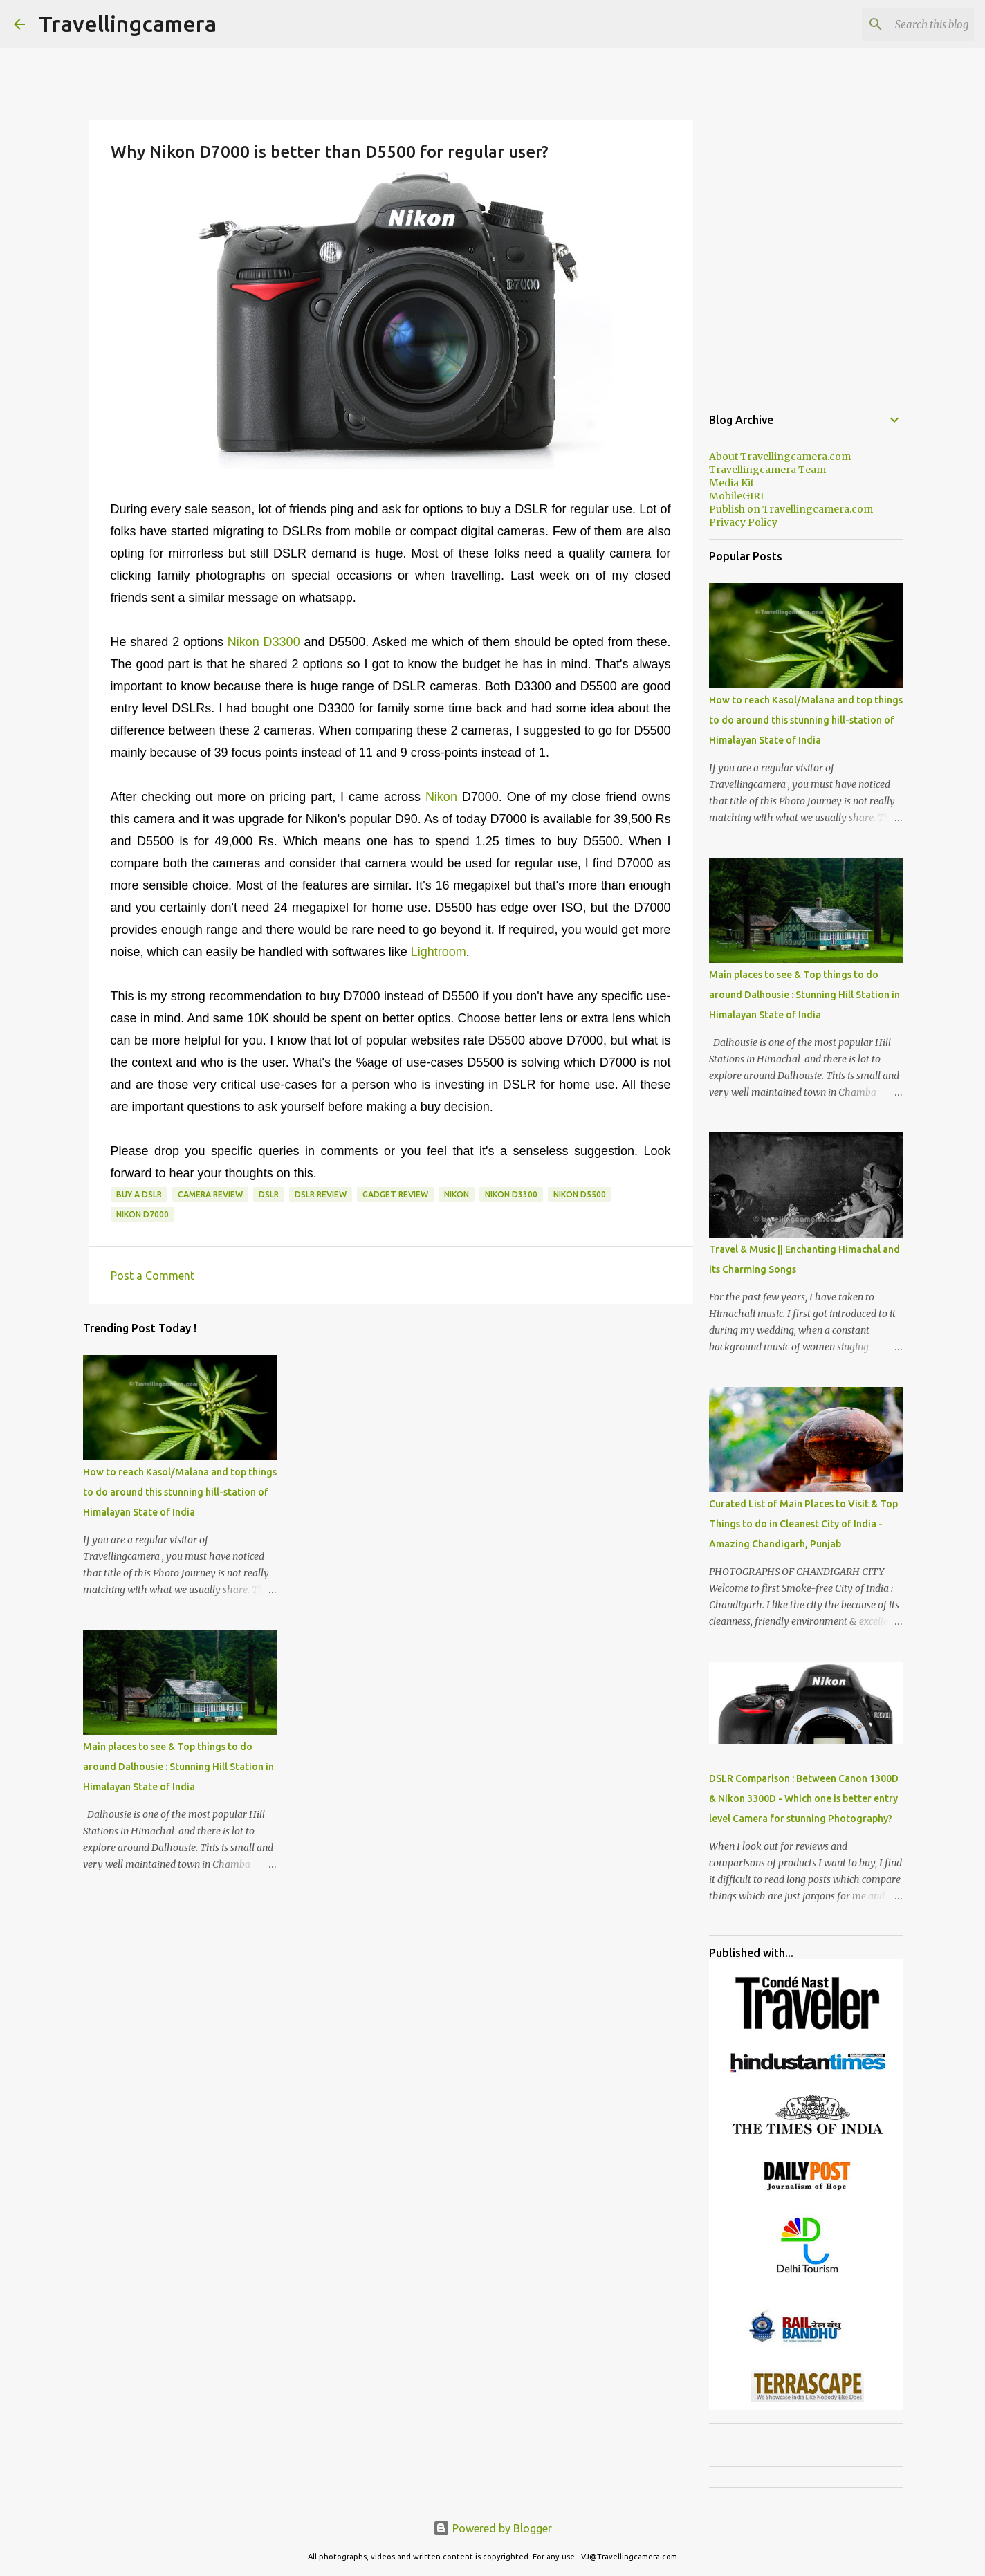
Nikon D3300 (264, 642)
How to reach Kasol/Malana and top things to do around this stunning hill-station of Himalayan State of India (180, 1492)
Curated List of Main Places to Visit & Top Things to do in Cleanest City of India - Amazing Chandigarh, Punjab (803, 1523)
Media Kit (731, 483)
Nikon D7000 (142, 1214)
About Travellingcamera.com (780, 456)
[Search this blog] (901, 24)
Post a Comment (152, 1275)
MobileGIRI (736, 496)
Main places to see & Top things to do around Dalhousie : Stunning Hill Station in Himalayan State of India (178, 1766)
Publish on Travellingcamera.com (791, 509)
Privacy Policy (743, 522)
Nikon (443, 797)
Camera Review (210, 1194)
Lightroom (438, 952)
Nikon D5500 (579, 1194)
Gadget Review (395, 1194)
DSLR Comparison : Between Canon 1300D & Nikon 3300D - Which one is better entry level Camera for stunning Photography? (804, 1798)
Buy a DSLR (139, 1194)
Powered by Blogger (492, 2528)
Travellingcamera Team (767, 469)
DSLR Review (321, 1194)
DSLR (269, 1194)
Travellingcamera (128, 23)
